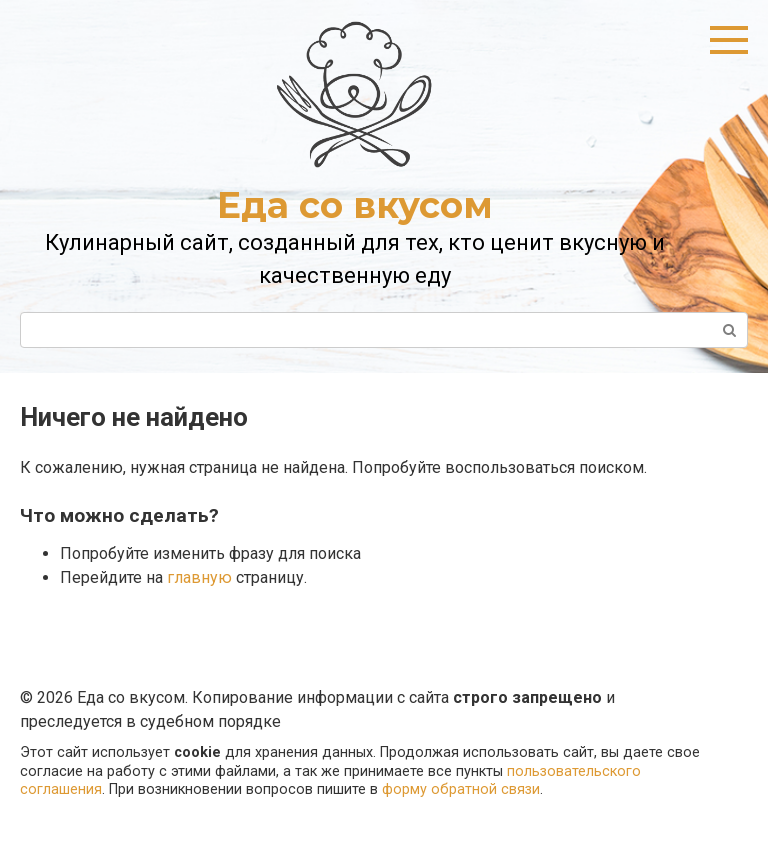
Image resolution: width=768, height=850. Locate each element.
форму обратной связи (461, 789)
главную (199, 577)
